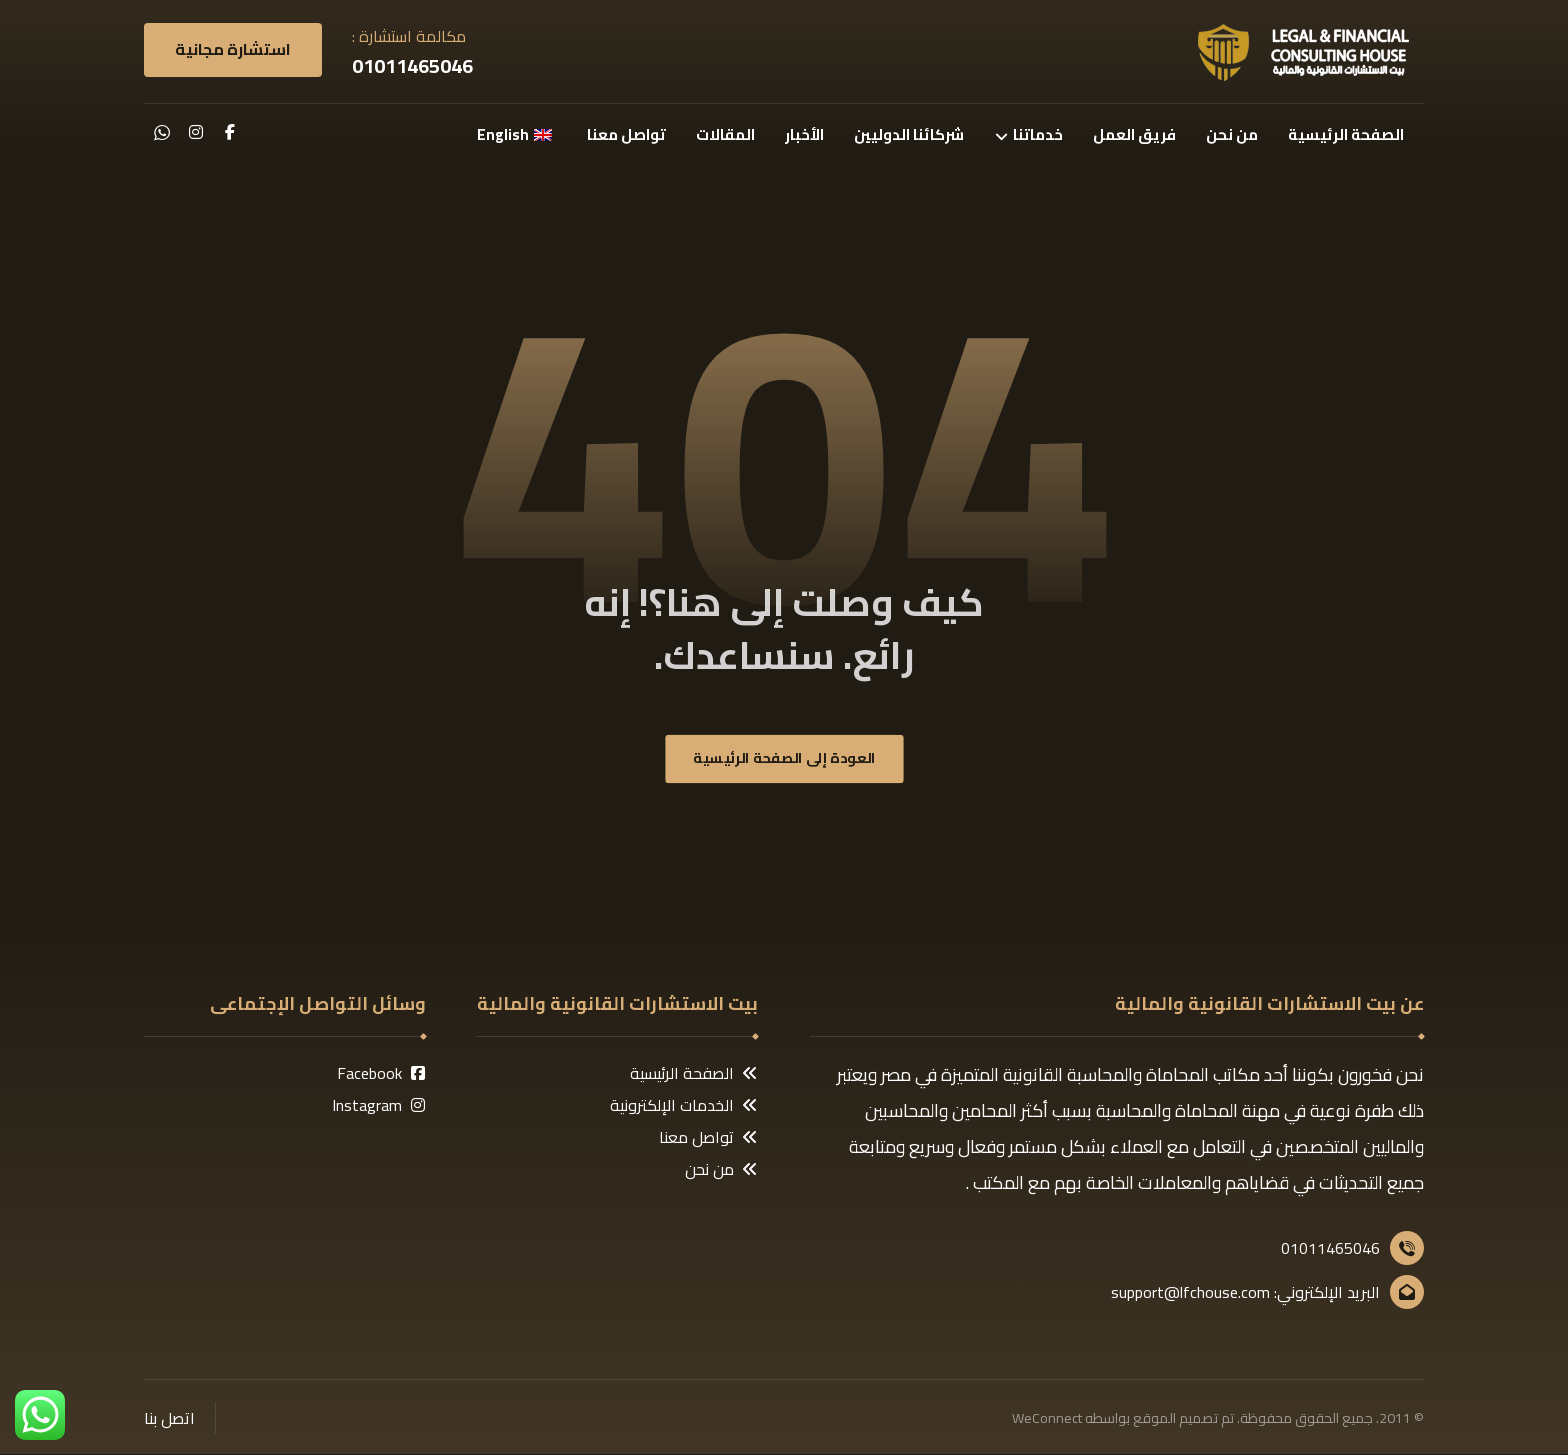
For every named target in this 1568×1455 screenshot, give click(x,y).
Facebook (381, 1074)
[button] (230, 132)
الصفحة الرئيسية (694, 1074)
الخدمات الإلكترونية (684, 1106)
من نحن (721, 1170)
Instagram (379, 1106)
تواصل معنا (708, 1138)
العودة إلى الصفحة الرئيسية (784, 759)
